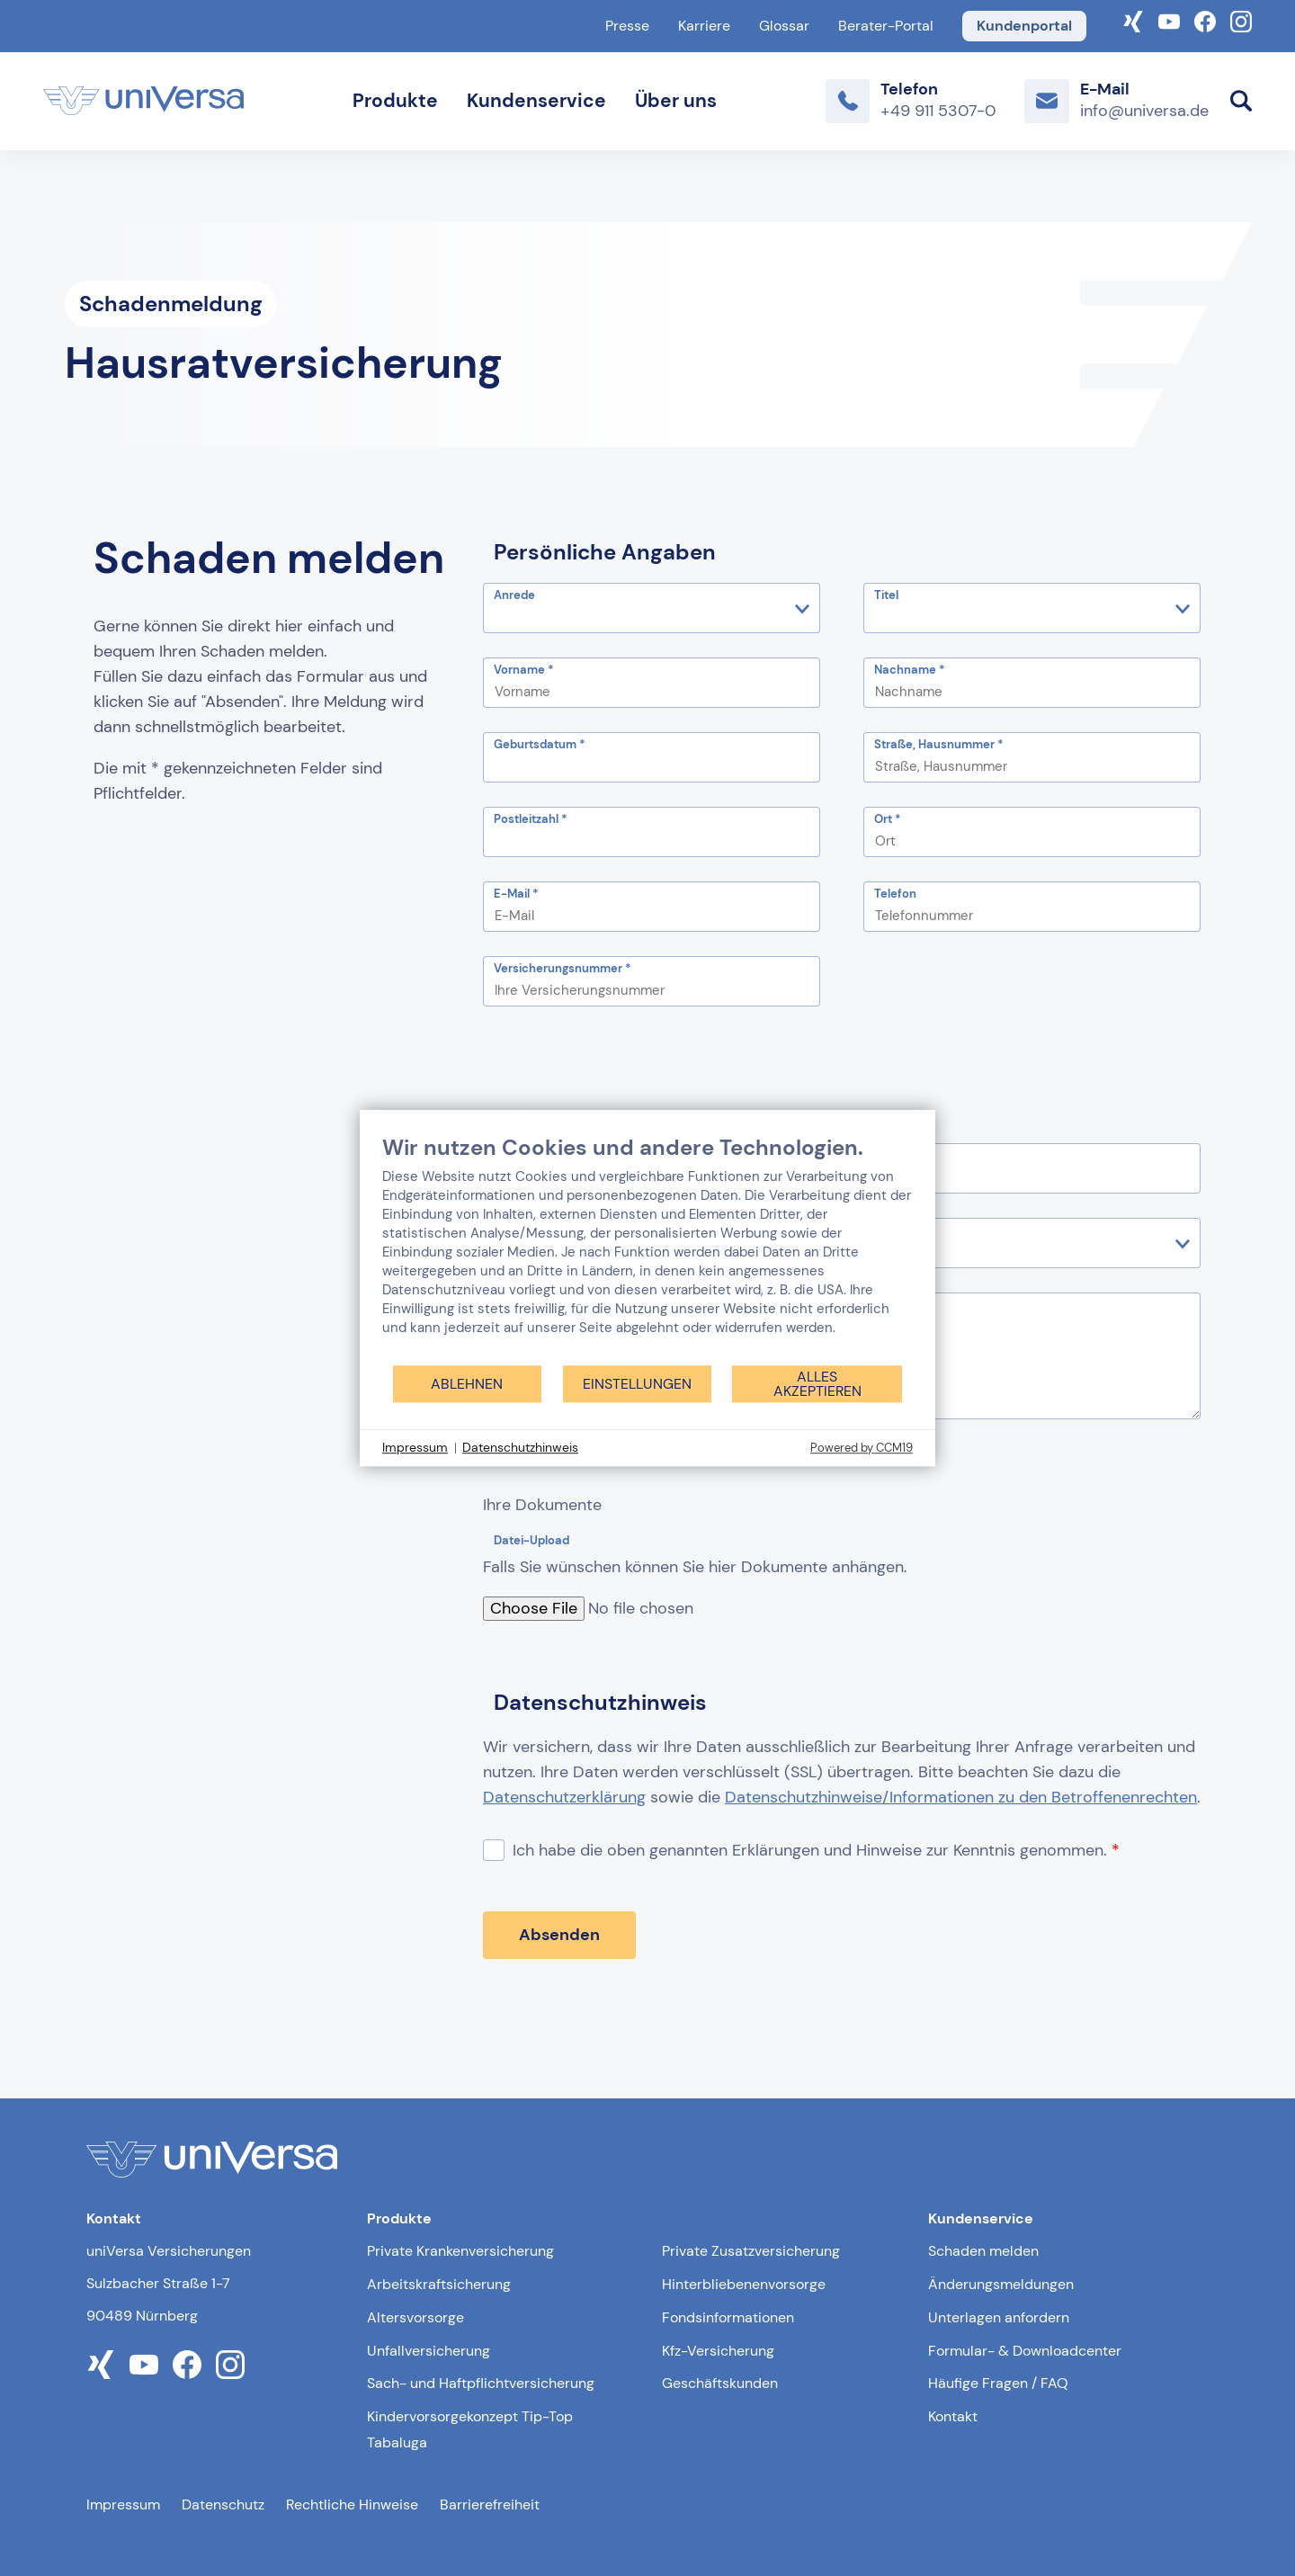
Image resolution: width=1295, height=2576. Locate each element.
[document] (647, 1249)
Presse (627, 25)
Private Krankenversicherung (460, 2250)
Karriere (704, 25)
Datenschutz (223, 2504)
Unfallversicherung (428, 2350)
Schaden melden (983, 2250)
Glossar (784, 25)
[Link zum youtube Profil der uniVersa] (144, 2364)
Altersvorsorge (415, 2317)
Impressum (123, 2504)
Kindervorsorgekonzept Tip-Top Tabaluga (470, 2429)
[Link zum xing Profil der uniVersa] (100, 2364)
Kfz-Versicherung (718, 2350)
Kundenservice (536, 100)
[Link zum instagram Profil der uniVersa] (230, 2364)
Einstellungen (637, 1383)
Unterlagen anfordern (998, 2317)
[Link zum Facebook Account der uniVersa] (1205, 20)
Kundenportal (1024, 25)
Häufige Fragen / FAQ (998, 2383)
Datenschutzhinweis (520, 1447)
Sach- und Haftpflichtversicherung (480, 2383)
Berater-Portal (885, 25)
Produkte (395, 100)
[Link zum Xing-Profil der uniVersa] (1133, 20)
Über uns (676, 100)
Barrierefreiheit (490, 2504)
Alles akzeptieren (817, 1383)
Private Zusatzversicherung (751, 2250)
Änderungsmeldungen (1001, 2284)
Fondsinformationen (728, 2317)
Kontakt (953, 2416)
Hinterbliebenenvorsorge (744, 2284)
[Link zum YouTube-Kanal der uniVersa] (1169, 20)
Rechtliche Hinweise (352, 2504)
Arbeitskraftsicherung (439, 2284)
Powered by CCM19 (861, 1447)
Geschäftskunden (720, 2383)
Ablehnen (467, 1383)
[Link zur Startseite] (143, 100)
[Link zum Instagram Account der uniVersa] (1241, 20)
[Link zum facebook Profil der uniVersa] (187, 2364)
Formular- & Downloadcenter (1024, 2350)
